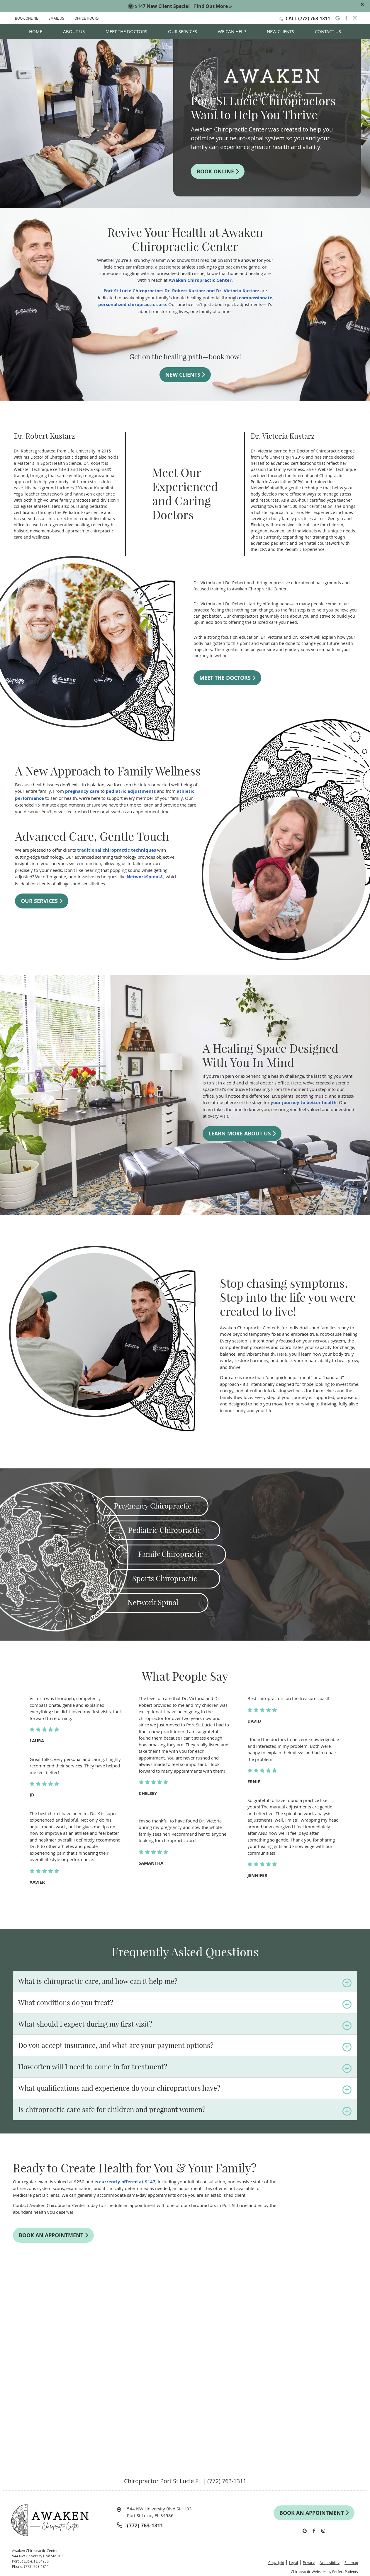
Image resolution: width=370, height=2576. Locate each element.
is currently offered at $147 (124, 2182)
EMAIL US (56, 18)
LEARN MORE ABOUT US (242, 1133)
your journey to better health (304, 1103)
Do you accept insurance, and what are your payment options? (115, 2045)
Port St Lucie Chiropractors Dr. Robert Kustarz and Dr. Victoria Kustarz (181, 291)
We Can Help (232, 31)
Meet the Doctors (126, 31)
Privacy (309, 2562)
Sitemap (351, 2562)
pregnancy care (82, 791)
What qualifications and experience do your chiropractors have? (119, 2088)
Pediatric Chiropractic (164, 1530)
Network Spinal (153, 1602)
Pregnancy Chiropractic (152, 1506)
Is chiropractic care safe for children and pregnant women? (112, 2109)
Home (35, 31)
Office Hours (86, 18)
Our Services (182, 31)
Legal (293, 2562)
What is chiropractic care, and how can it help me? (97, 1981)
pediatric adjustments (131, 791)
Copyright (276, 2562)
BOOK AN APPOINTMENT (53, 2235)
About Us (74, 31)
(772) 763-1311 (314, 18)
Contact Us (328, 31)
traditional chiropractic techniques (116, 850)
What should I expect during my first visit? (85, 2024)
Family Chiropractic (170, 1554)
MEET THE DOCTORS (227, 677)
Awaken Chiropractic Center (200, 280)
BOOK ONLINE (26, 18)
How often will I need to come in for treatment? (92, 2066)
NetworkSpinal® (145, 877)
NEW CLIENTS (185, 374)
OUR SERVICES (41, 901)
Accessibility (330, 2562)
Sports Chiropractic (164, 1578)
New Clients (280, 31)
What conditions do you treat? (65, 2002)
